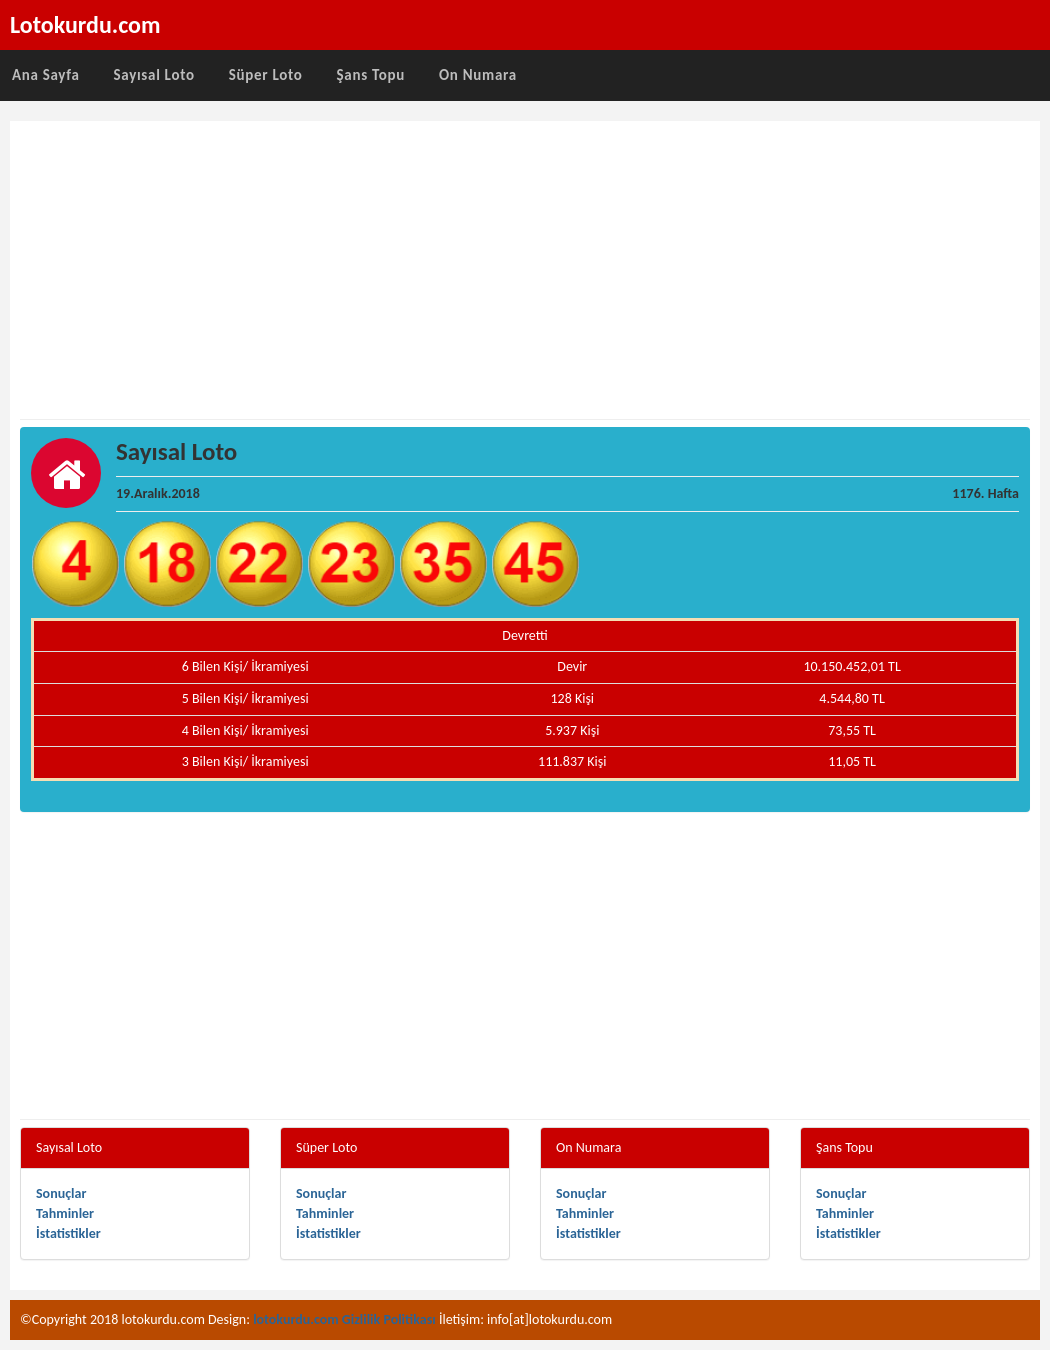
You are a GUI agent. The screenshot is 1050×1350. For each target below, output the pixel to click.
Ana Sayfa (46, 75)
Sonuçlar (61, 1193)
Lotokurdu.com (85, 24)
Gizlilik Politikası (389, 1319)
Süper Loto (266, 75)
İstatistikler (68, 1233)
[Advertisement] (525, 271)
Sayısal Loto (154, 75)
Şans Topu (370, 75)
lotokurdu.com (296, 1319)
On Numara (478, 75)
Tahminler (65, 1213)
